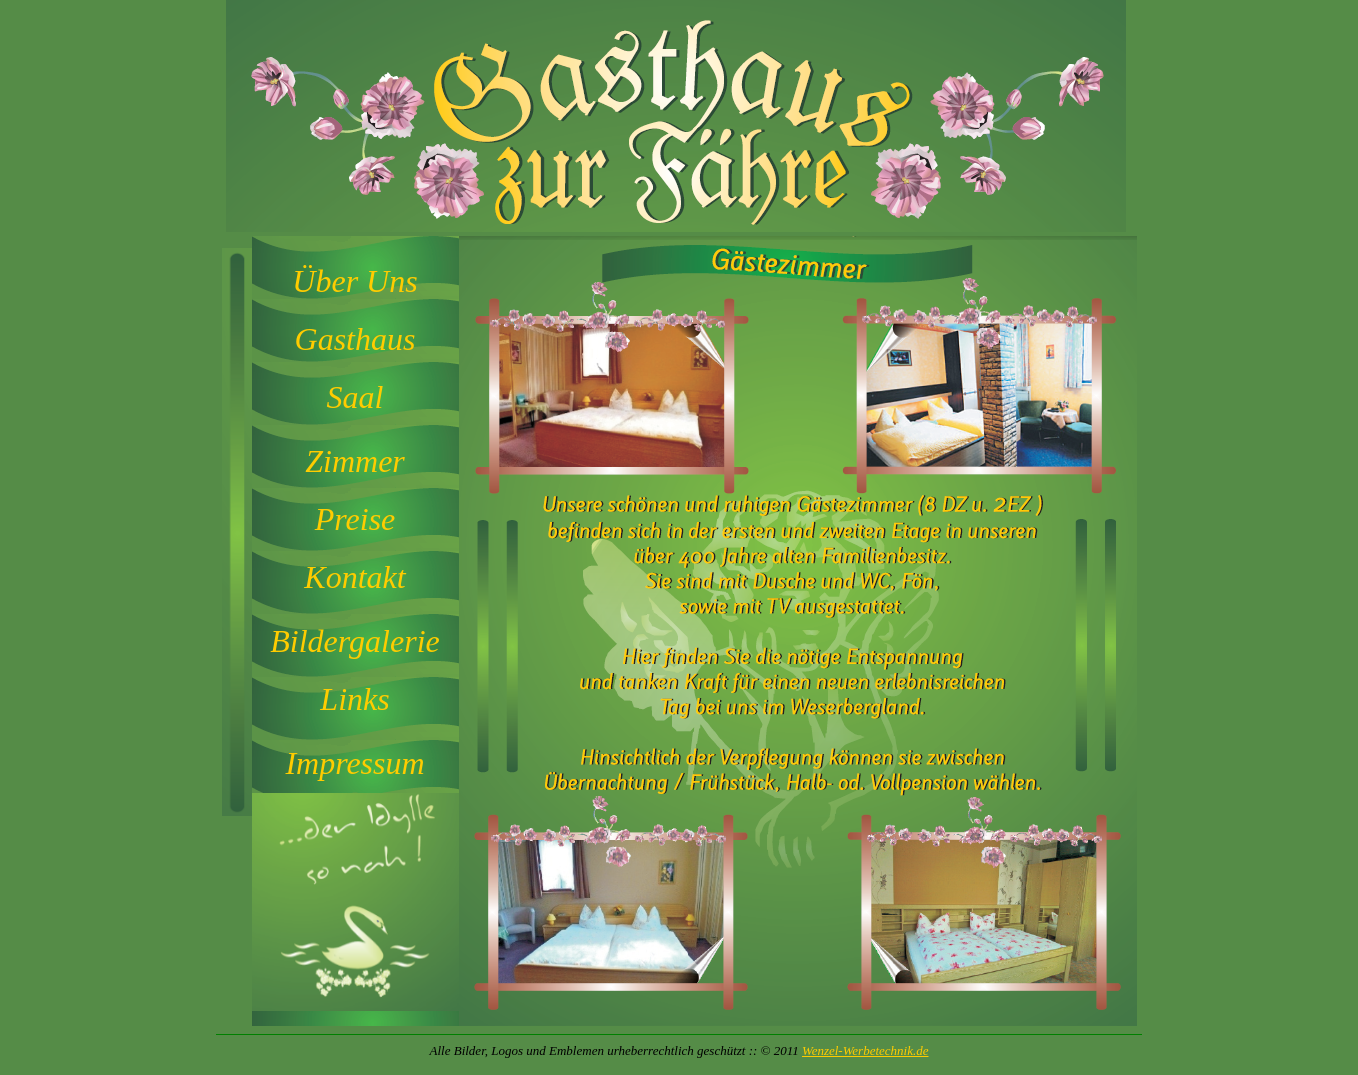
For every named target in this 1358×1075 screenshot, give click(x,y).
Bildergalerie (354, 641)
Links (354, 699)
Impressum (354, 763)
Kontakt (354, 577)
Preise (355, 519)
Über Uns (354, 281)
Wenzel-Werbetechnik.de (865, 1050)
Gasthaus (355, 339)
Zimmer (355, 461)
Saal (355, 397)
